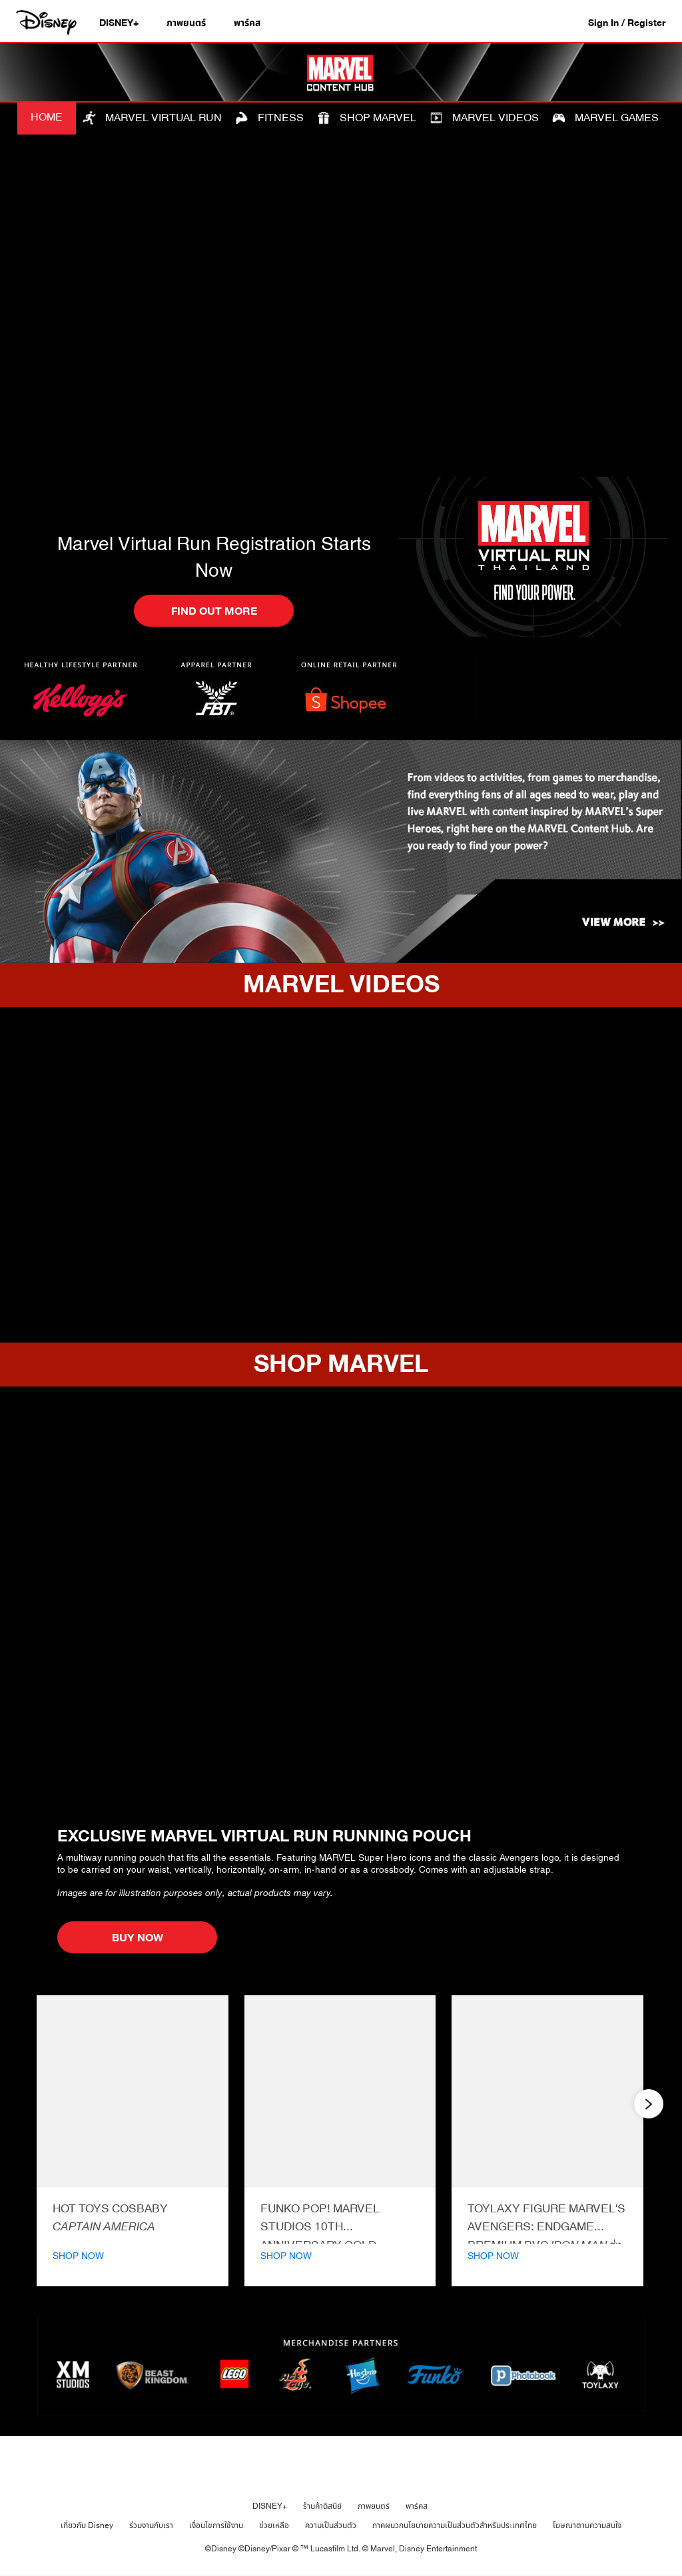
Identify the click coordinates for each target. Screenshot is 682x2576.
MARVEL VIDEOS (484, 117)
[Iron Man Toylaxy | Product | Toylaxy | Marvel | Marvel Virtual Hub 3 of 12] (547, 2091)
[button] (633, 22)
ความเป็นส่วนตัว (330, 2525)
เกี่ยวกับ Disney (87, 2525)
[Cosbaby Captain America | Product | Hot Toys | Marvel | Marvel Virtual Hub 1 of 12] (132, 2091)
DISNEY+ (269, 2506)
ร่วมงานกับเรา (151, 2525)
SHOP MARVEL (366, 117)
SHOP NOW (78, 2256)
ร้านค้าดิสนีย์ (322, 2506)
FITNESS (269, 117)
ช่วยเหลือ (274, 2525)
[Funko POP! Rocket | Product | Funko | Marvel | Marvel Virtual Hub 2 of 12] (340, 2091)
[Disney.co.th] (47, 22)
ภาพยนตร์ (374, 2506)
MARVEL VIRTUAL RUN (152, 117)
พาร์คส (417, 2506)
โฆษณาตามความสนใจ (587, 2525)
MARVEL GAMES (605, 117)
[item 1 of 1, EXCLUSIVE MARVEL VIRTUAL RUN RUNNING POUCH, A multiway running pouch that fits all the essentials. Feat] (341, 1605)
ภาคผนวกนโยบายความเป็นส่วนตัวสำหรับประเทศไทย (454, 2525)
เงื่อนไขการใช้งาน (216, 2525)
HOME (47, 117)
